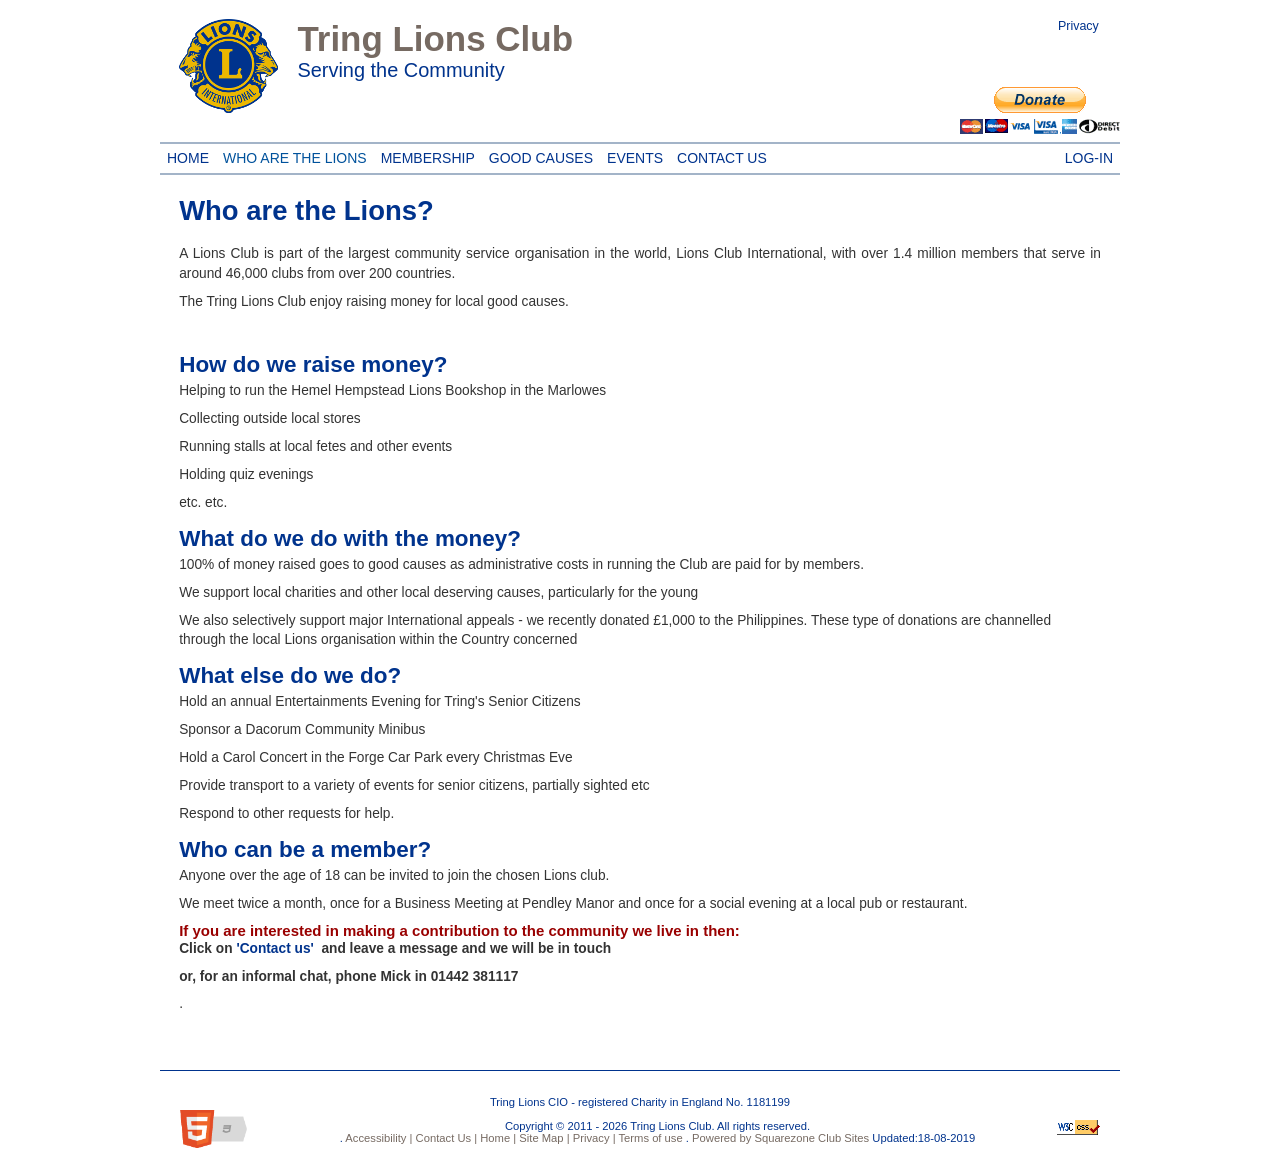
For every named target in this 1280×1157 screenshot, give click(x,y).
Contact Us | (444, 1138)
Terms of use (649, 1138)
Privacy (1078, 26)
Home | (496, 1138)
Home (188, 155)
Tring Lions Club (435, 38)
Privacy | (593, 1138)
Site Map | (542, 1138)
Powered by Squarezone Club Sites (780, 1138)
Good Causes (537, 155)
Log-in (1089, 155)
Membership (428, 155)
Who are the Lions (291, 155)
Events (631, 155)
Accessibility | (378, 1138)
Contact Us (718, 155)
